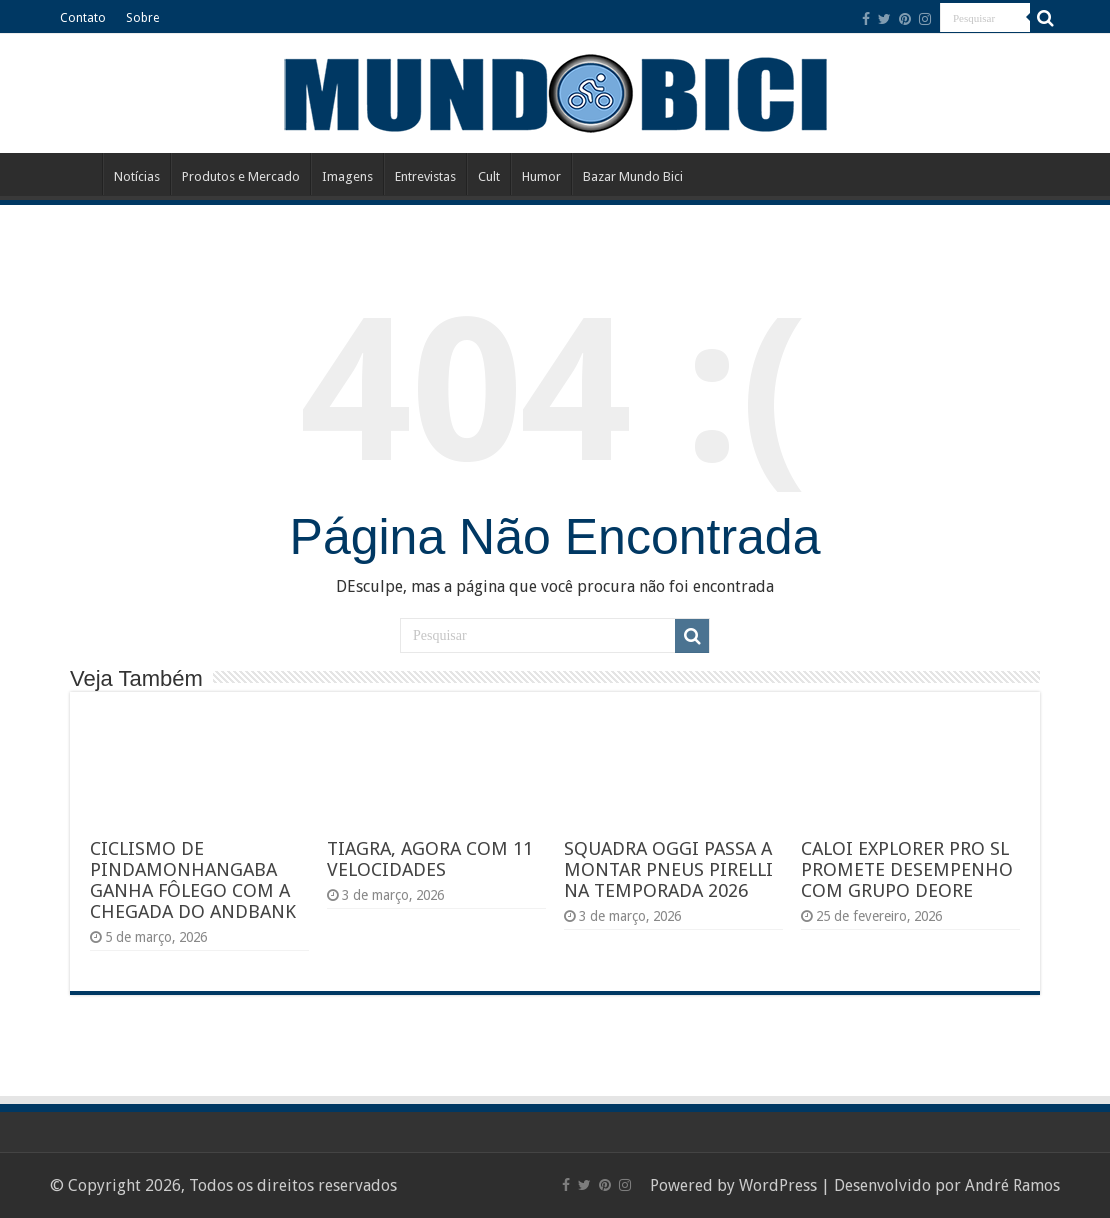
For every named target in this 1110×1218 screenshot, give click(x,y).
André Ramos (1012, 1185)
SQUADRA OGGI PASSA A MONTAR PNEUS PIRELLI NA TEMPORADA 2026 (668, 869)
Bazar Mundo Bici (633, 176)
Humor (541, 176)
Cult (489, 176)
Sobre (142, 18)
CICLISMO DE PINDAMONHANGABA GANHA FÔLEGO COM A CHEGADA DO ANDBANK (193, 880)
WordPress (778, 1185)
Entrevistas (425, 176)
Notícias (137, 176)
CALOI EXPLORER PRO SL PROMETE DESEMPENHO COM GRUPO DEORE (907, 869)
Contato (83, 18)
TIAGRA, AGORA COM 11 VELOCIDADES (430, 859)
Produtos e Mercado (241, 176)
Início (76, 174)
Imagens (347, 176)
